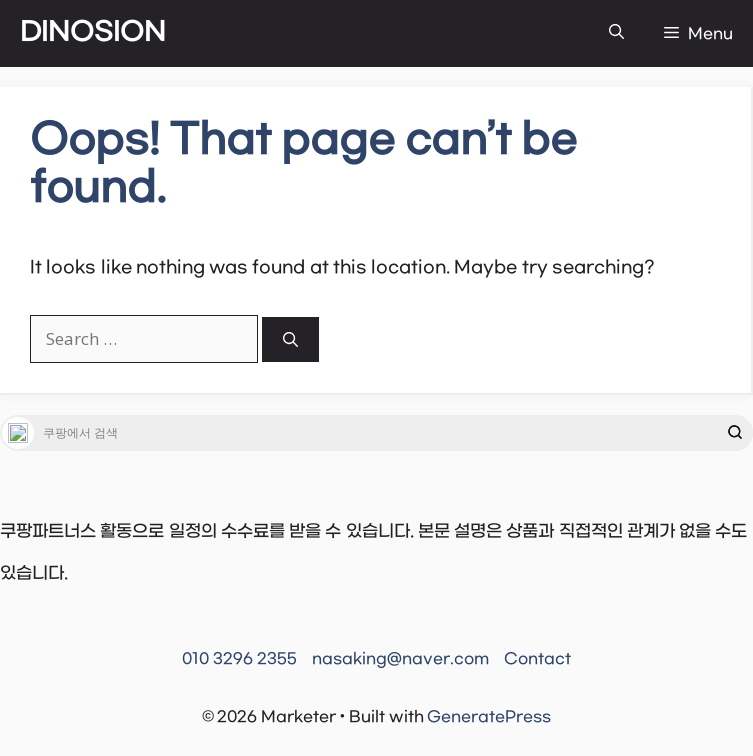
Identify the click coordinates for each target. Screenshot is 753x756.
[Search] (290, 339)
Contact (537, 659)
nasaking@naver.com (400, 659)
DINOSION (93, 33)
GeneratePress (489, 717)
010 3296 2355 (239, 659)
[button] (616, 33)
